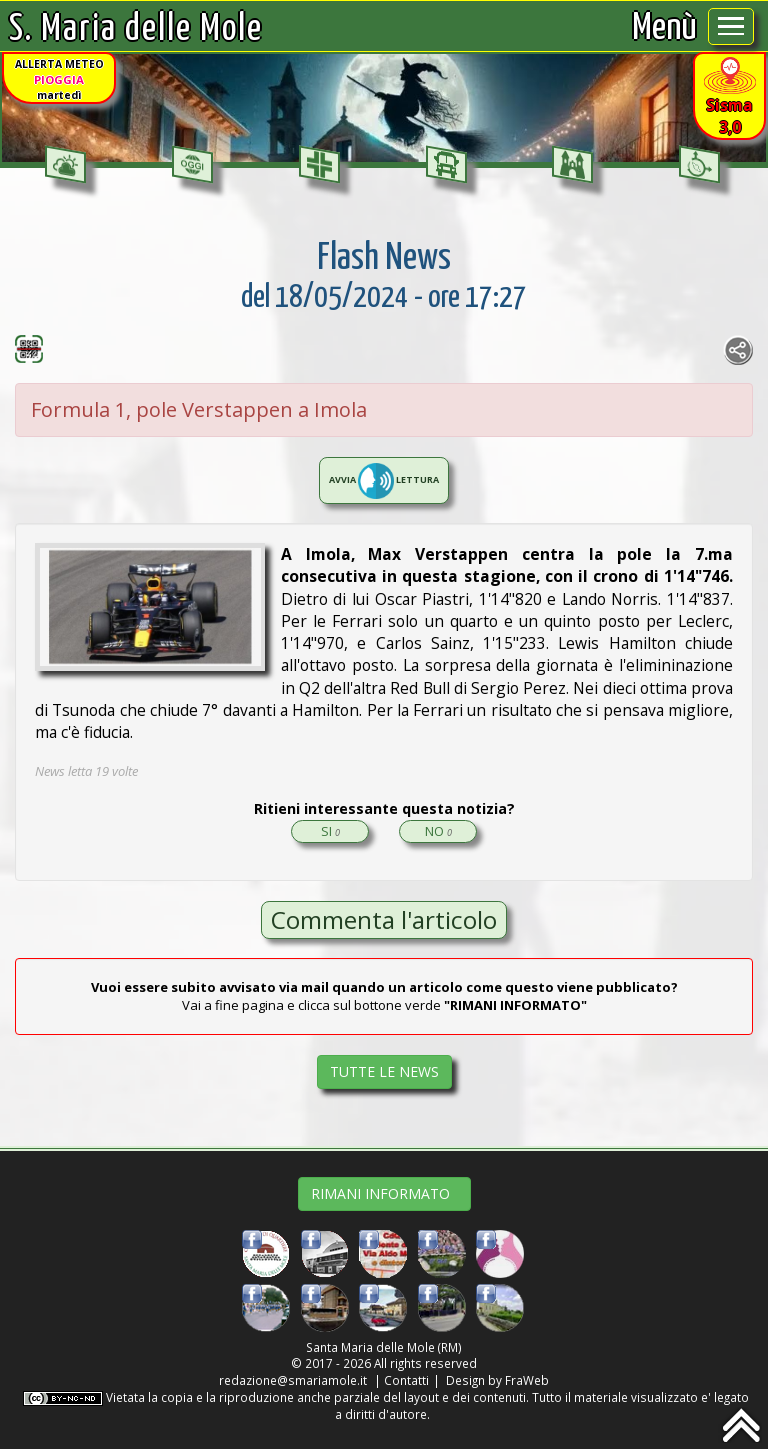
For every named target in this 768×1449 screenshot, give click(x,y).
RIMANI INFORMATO (384, 1193)
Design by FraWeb (497, 1380)
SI (330, 831)
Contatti (406, 1380)
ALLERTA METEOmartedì (59, 79)
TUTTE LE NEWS (384, 1071)
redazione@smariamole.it (293, 1380)
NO (438, 831)
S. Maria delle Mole (136, 29)
